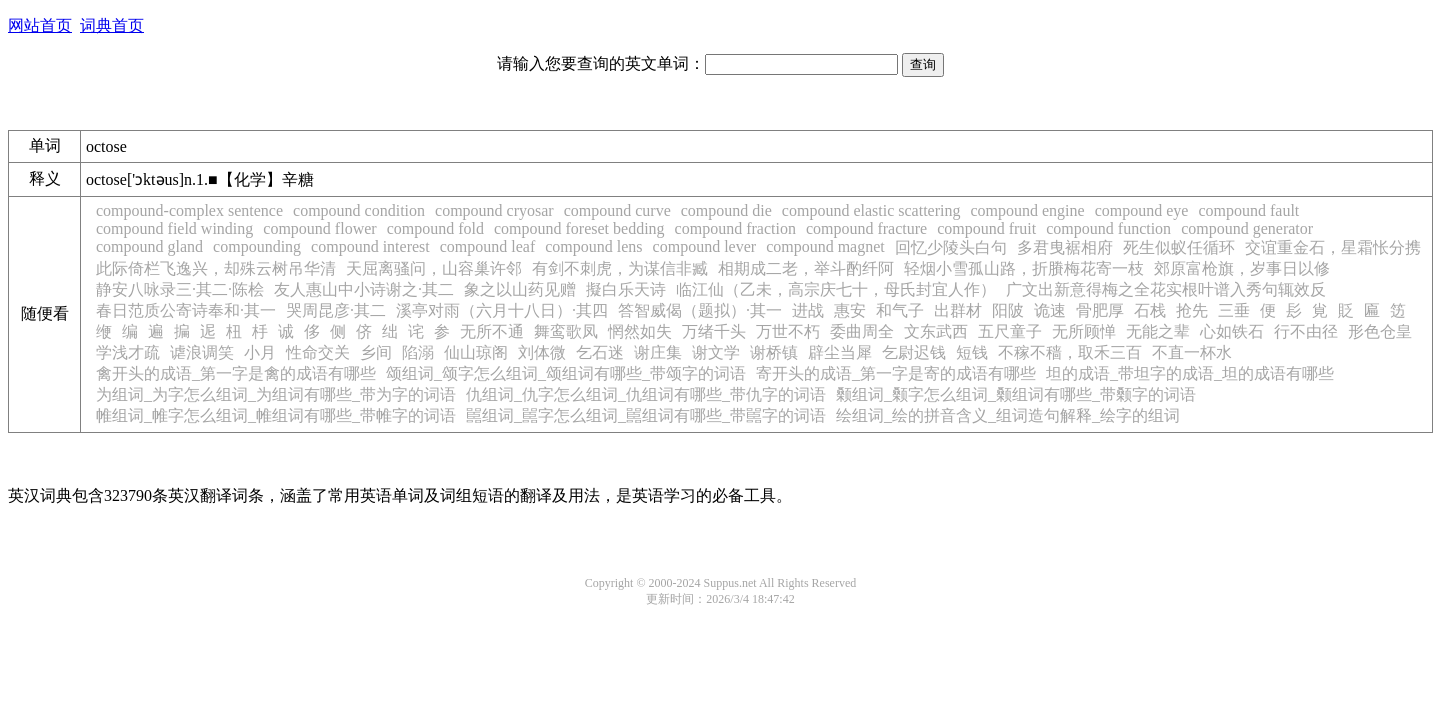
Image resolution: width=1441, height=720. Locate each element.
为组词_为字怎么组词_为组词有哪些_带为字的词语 (276, 394)
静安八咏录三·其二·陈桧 (180, 289)
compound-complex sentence (189, 210)
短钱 (972, 352)
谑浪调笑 (202, 352)
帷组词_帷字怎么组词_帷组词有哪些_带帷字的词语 (276, 415)
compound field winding (174, 228)
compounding (257, 246)
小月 (260, 352)
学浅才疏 (128, 352)
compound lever (705, 246)
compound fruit (986, 228)
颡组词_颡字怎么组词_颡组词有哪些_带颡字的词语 (1016, 394)
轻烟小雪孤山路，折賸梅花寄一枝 (1024, 268)
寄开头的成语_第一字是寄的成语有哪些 (896, 373)
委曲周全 (862, 331)
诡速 (1050, 310)
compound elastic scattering (871, 210)
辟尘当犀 (840, 352)
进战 (808, 310)
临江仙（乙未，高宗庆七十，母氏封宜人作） (836, 289)
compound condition (359, 210)
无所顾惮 (1084, 331)
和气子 (900, 310)
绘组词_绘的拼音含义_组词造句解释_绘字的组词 (1008, 415)
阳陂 (1008, 310)
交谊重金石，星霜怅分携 (1333, 247)
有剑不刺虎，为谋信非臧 (620, 268)
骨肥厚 (1100, 310)
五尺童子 (1010, 331)
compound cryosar (494, 210)
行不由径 (1306, 331)
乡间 (376, 352)
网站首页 (40, 25)
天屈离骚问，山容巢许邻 (434, 268)
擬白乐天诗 (626, 289)
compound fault (1248, 210)
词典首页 (112, 25)
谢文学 (716, 352)
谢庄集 (658, 352)
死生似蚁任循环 (1179, 247)
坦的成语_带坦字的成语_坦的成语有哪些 (1190, 373)
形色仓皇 (1380, 331)
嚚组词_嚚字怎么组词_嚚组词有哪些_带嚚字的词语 (646, 415)
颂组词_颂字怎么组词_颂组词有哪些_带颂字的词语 (566, 373)
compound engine (1027, 210)
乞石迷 (600, 352)
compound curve (617, 210)
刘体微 (542, 352)
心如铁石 (1232, 331)
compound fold (435, 228)
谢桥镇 (774, 352)
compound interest (370, 246)
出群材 (958, 310)
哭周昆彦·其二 (336, 310)
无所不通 (492, 331)
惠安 (850, 310)
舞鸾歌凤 (566, 331)
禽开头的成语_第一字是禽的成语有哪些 (236, 373)
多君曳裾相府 (1065, 247)
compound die (726, 210)
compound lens (593, 246)
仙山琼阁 (476, 352)
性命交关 (318, 352)
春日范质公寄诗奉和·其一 (186, 310)
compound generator (1247, 228)
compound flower (319, 228)
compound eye (1142, 210)
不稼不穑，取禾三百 (1070, 352)
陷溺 (418, 352)
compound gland (149, 246)
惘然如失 (640, 331)
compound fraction (735, 228)
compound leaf (488, 246)
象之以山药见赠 (520, 289)
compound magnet (825, 246)
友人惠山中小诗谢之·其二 (364, 289)
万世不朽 (788, 331)
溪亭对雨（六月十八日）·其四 (502, 310)
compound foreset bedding (579, 228)
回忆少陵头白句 (951, 247)
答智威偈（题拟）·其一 (700, 310)
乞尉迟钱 (914, 352)
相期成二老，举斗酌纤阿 (806, 268)
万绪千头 (714, 331)
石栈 (1150, 310)
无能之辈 (1158, 331)
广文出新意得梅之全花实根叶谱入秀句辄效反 (1166, 289)
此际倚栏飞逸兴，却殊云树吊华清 (216, 268)
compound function (1108, 228)
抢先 (1192, 310)
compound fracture (866, 228)
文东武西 (936, 331)
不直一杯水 (1192, 352)
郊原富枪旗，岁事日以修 (1242, 268)
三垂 (1234, 310)
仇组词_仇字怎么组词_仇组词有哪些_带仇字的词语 (646, 394)
